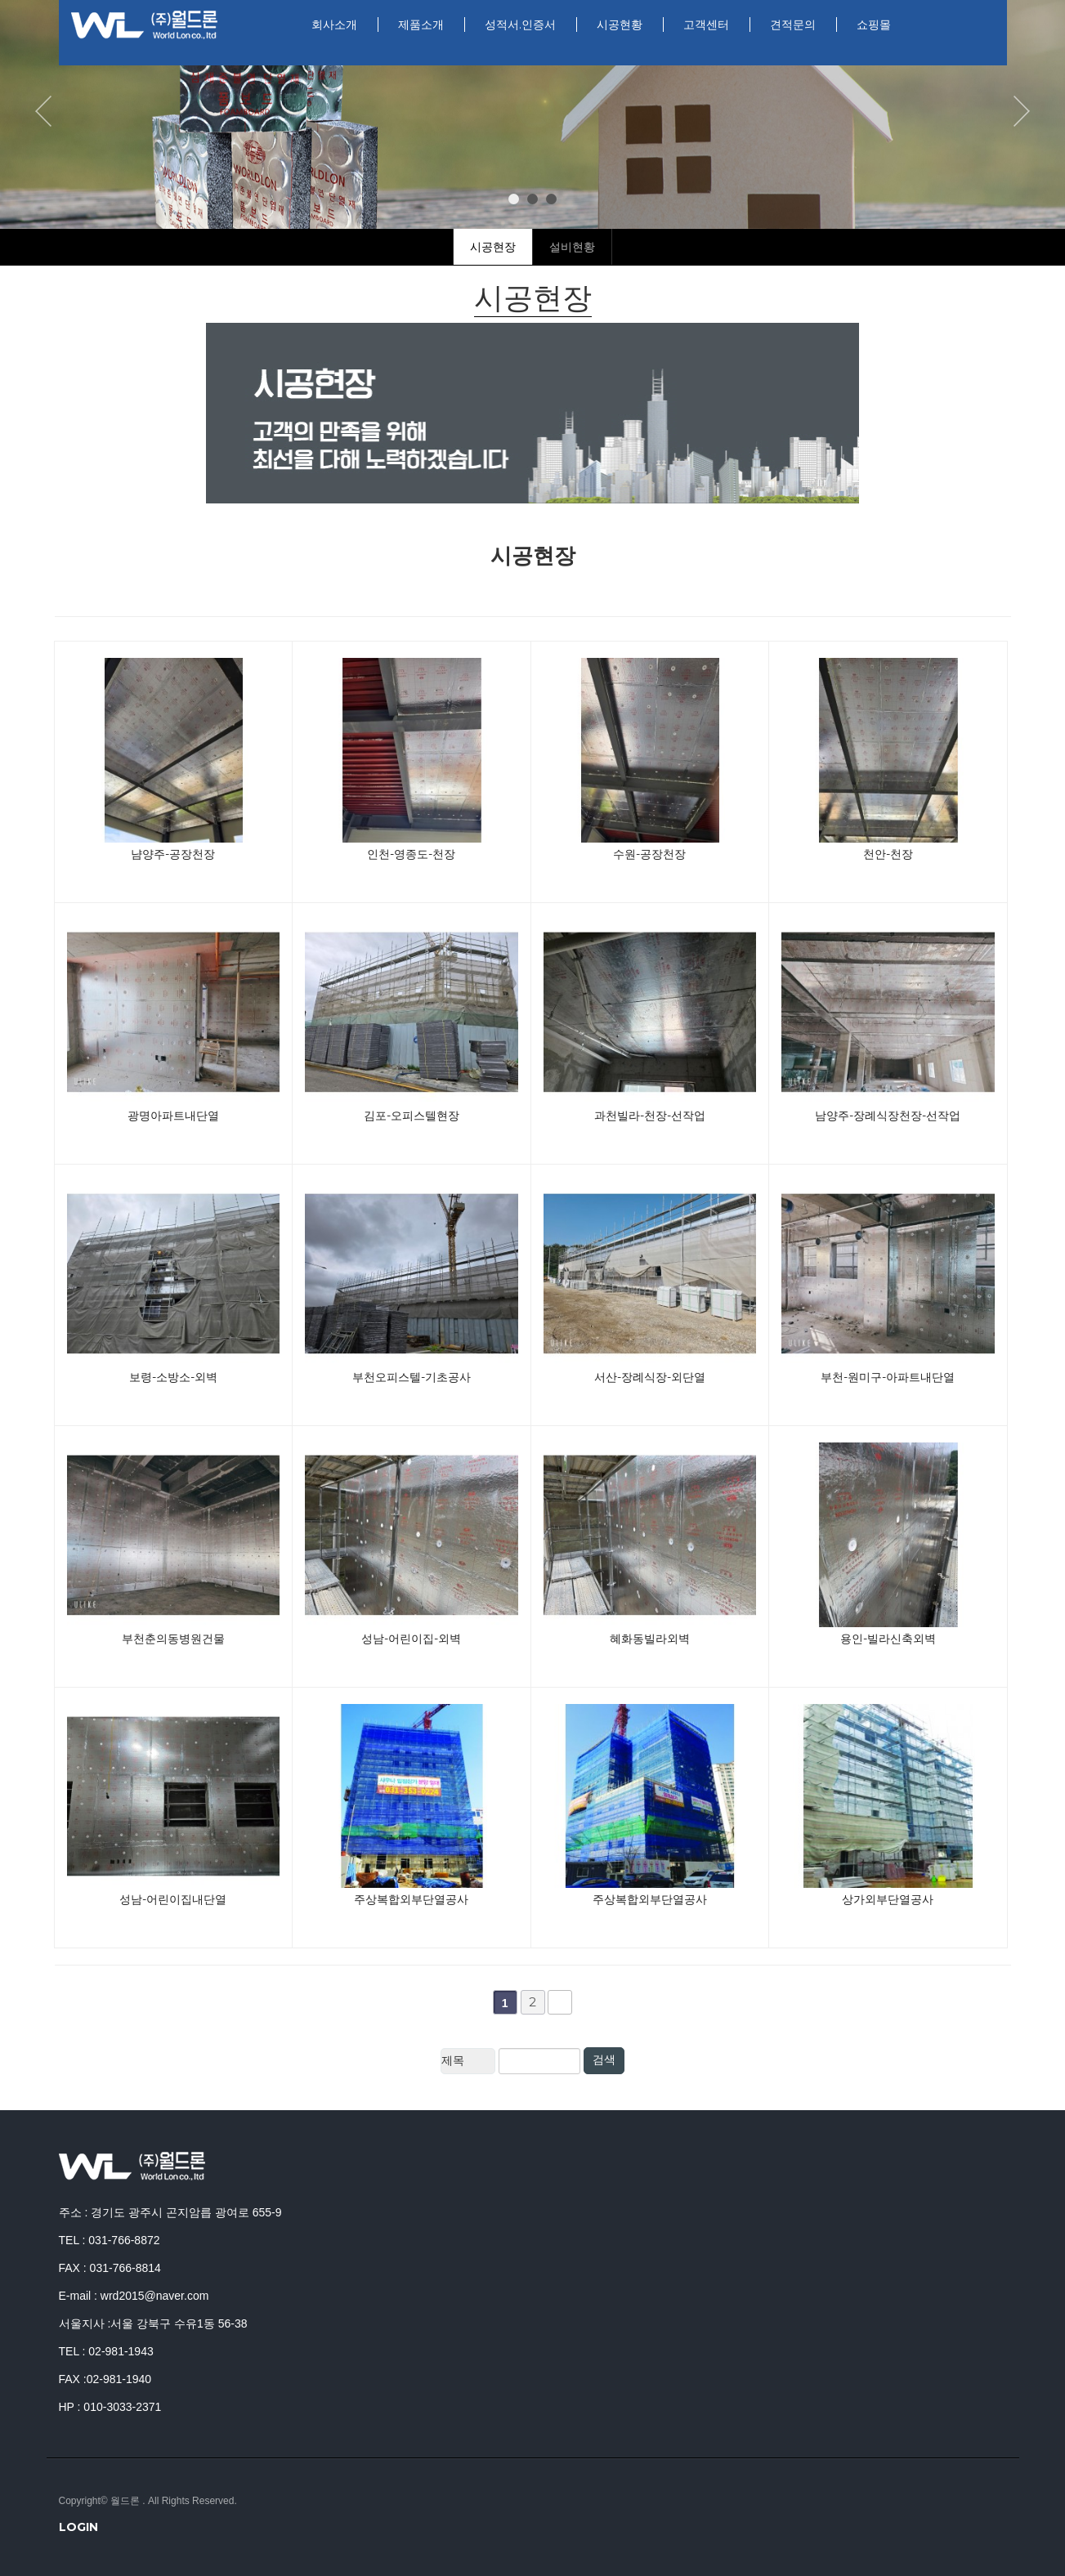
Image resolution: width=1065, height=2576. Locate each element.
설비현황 (572, 246)
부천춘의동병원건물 (173, 1638)
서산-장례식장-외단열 (649, 1377)
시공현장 (493, 246)
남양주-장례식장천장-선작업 (887, 1115)
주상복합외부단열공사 (411, 1899)
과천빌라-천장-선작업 (649, 1115)
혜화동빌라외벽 (650, 1638)
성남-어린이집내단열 (172, 1899)
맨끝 (560, 2002)
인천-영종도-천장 (411, 854)
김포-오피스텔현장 (411, 1115)
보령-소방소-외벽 (173, 1377)
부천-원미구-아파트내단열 (888, 1377)
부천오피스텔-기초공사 (411, 1377)
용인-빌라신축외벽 (888, 1638)
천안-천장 (888, 854)
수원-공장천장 (649, 854)
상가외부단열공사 (887, 1899)
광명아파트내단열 (173, 1115)
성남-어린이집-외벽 (411, 1638)
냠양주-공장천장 (173, 854)
